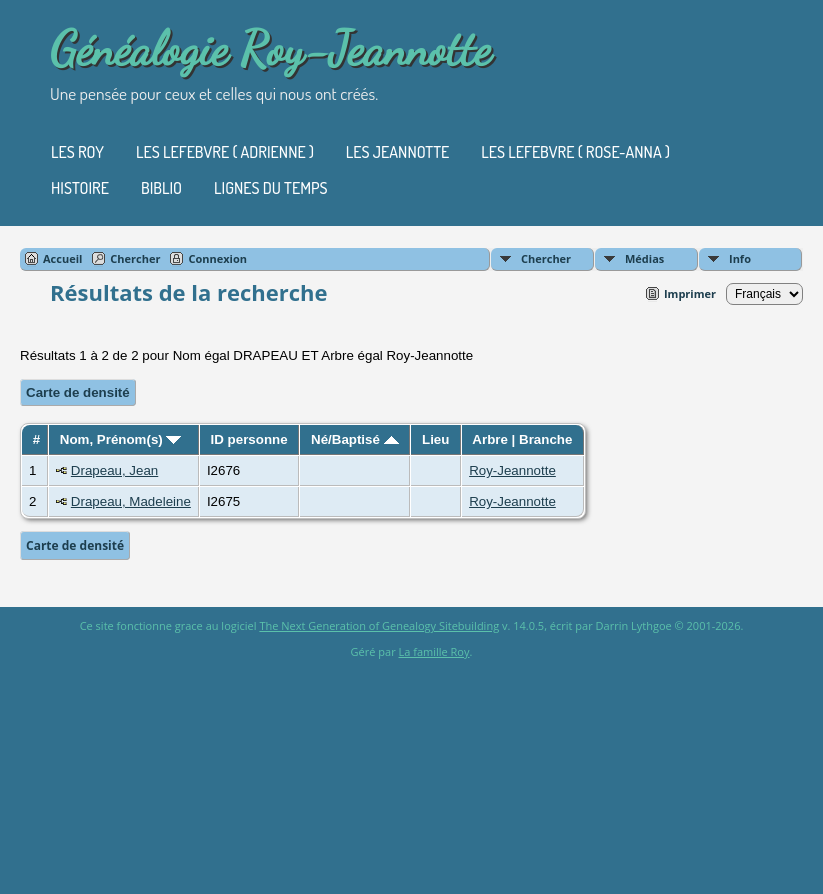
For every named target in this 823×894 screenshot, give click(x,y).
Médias (644, 258)
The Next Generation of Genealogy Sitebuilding (379, 625)
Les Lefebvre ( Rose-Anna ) (575, 152)
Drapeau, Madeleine (131, 501)
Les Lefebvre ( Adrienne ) (225, 152)
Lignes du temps (271, 188)
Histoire (80, 188)
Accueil (62, 258)
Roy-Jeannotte (512, 470)
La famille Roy (434, 651)
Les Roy (77, 152)
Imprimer (690, 293)
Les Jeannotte (397, 152)
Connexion (217, 258)
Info (740, 258)
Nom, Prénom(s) (121, 439)
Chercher (546, 258)
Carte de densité (78, 392)
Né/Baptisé (355, 439)
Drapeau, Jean (114, 470)
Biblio (161, 188)
